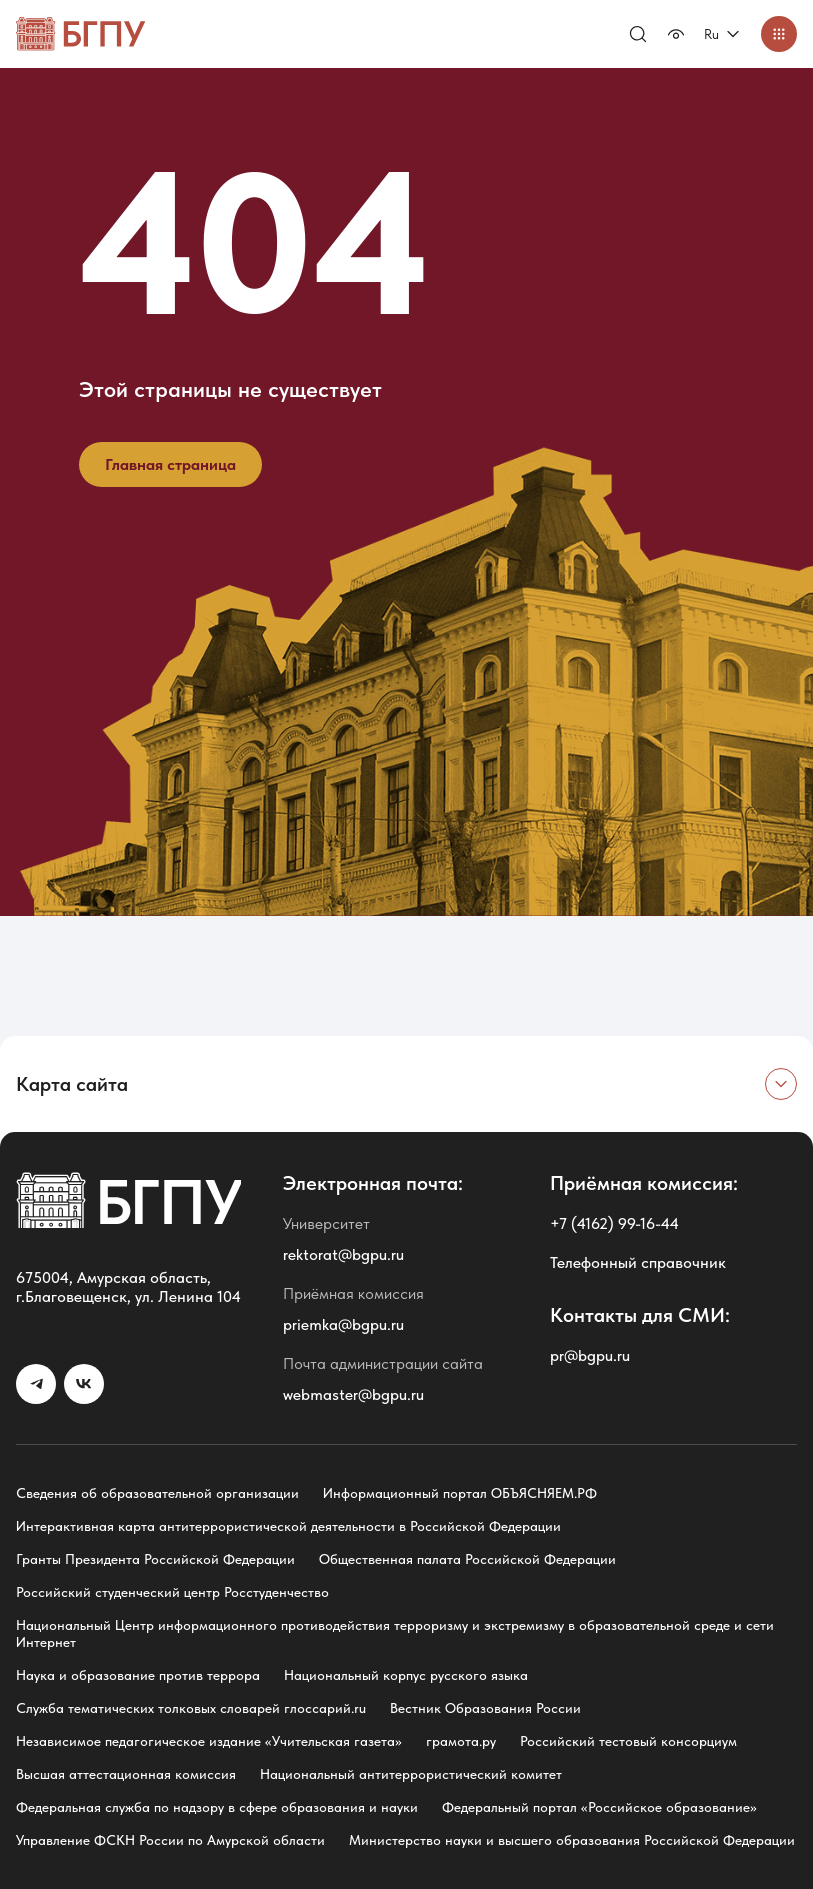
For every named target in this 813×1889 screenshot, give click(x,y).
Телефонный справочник (638, 1262)
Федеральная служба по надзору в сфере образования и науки (217, 1807)
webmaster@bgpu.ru (353, 1394)
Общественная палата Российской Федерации (467, 1559)
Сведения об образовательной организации (157, 1493)
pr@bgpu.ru (590, 1355)
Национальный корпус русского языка (406, 1675)
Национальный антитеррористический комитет (411, 1774)
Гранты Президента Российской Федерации (155, 1559)
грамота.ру (461, 1741)
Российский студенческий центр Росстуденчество (172, 1592)
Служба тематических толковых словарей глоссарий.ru (191, 1708)
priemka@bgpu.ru (343, 1324)
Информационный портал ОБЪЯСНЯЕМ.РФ (460, 1493)
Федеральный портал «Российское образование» (599, 1807)
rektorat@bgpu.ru (343, 1254)
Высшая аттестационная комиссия (126, 1774)
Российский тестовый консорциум (628, 1741)
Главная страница (170, 464)
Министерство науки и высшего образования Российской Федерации (572, 1840)
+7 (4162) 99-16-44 (614, 1223)
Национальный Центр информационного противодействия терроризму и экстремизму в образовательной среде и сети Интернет (395, 1633)
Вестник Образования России (485, 1708)
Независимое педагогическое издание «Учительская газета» (209, 1741)
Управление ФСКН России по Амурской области (170, 1840)
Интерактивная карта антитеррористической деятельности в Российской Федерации (288, 1526)
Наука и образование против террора (138, 1675)
